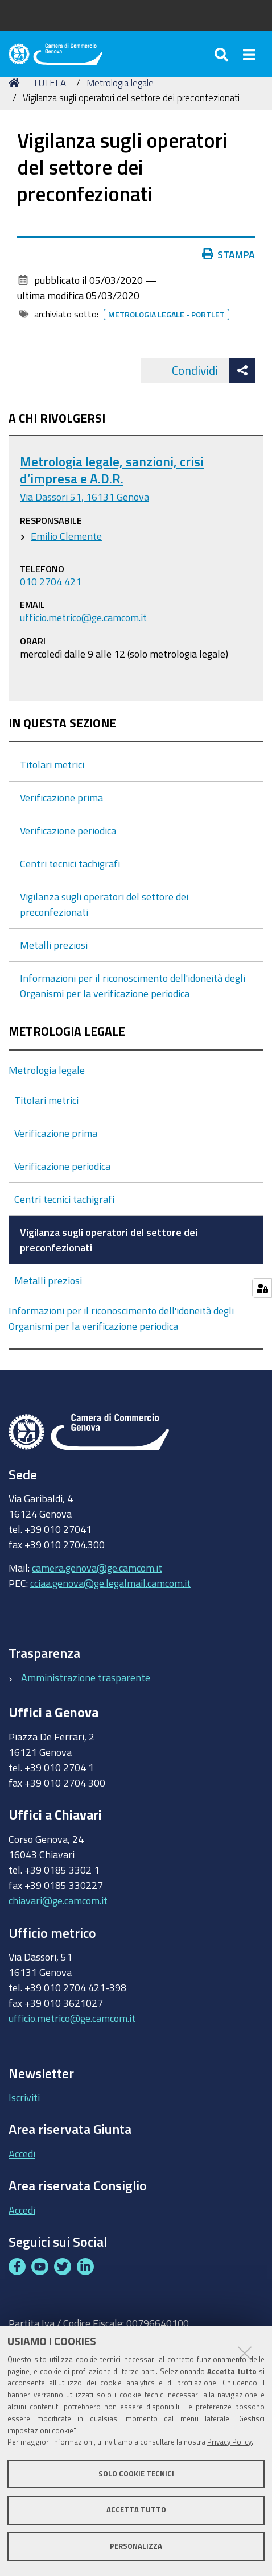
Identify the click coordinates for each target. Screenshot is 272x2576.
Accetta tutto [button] (136, 2509)
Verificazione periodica (68, 830)
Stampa (228, 254)
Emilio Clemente (66, 536)
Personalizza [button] (136, 2546)
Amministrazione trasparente (85, 1677)
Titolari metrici (52, 764)
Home (16, 83)
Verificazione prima (61, 797)
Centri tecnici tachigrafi (70, 863)
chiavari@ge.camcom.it (58, 1900)
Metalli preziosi (54, 945)
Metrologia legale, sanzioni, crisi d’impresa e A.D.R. (112, 470)
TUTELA (49, 83)
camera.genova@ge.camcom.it (97, 1567)
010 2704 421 (50, 581)
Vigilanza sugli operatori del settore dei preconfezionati (108, 1239)
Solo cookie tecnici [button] (136, 2474)
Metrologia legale (120, 83)
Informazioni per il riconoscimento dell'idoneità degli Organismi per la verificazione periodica (121, 1318)
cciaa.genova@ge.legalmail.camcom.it (110, 1583)
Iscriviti (24, 2097)
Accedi (22, 2153)
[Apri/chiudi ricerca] (223, 54)
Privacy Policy (229, 2442)
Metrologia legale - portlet (166, 315)
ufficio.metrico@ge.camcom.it (83, 617)
